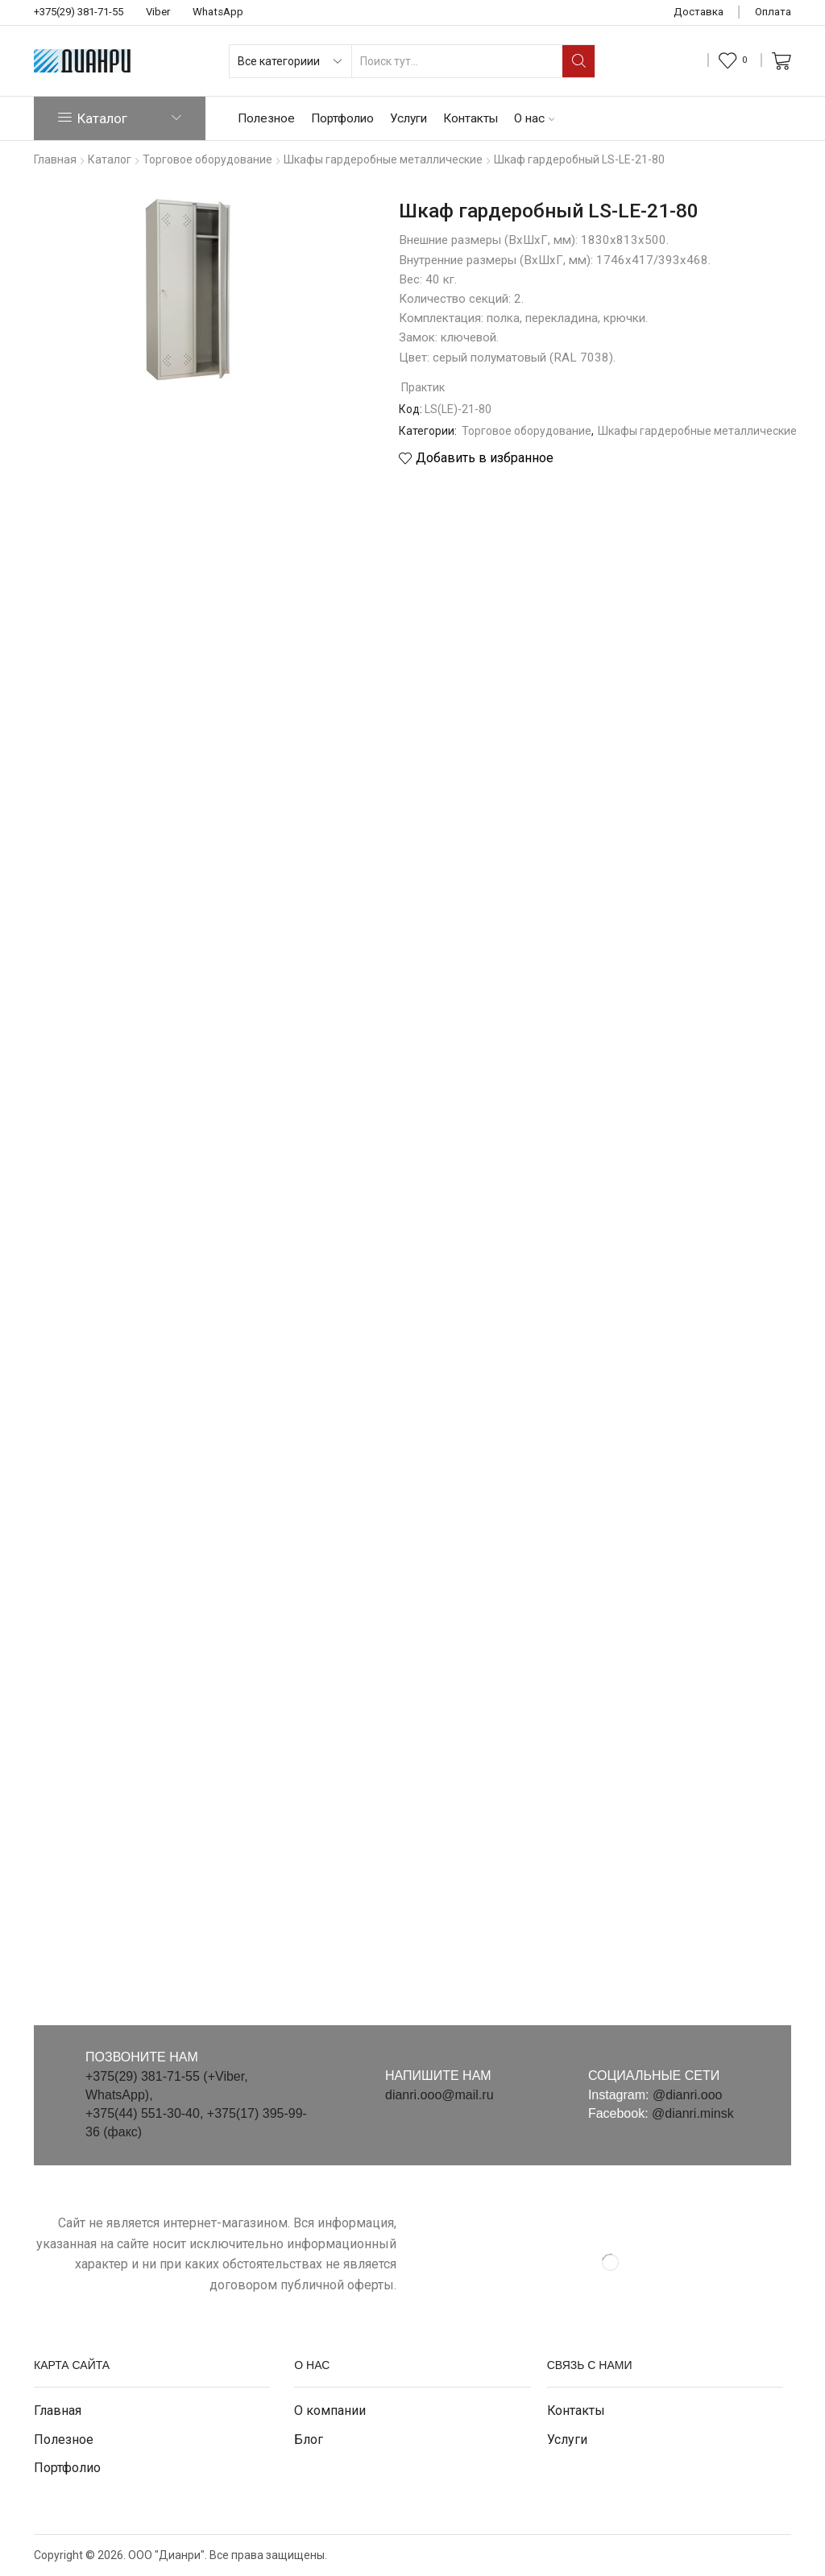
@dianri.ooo (688, 2095)
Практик (423, 387)
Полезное (266, 118)
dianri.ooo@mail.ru (439, 2095)
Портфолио (342, 118)
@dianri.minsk (693, 2113)
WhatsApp (218, 12)
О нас (534, 118)
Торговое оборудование (526, 430)
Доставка (698, 12)
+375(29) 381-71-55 (78, 12)
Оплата (773, 12)
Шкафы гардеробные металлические (697, 430)
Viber (158, 12)
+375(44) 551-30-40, (146, 2113)
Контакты (470, 118)
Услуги (408, 118)
